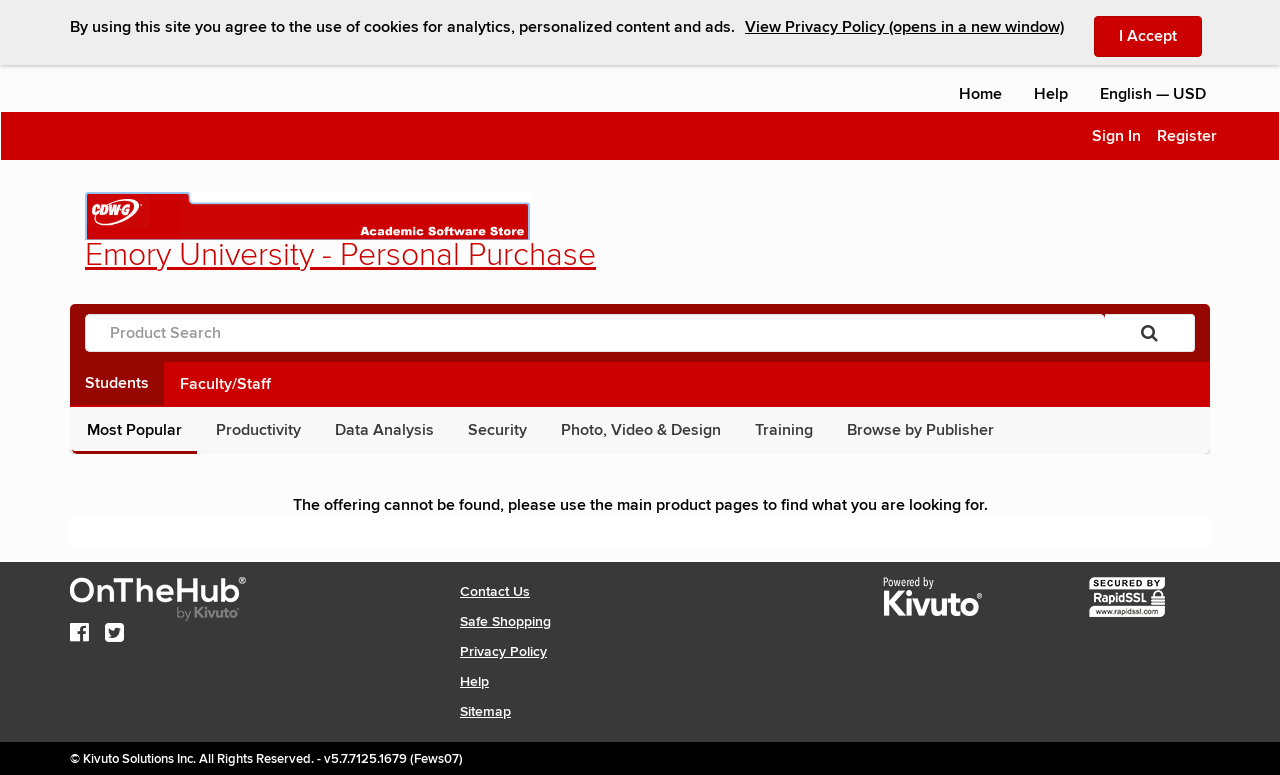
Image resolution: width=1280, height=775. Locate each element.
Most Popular (134, 430)
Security (497, 430)
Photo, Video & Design (641, 430)
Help (1051, 94)
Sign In (1116, 136)
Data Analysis (384, 430)
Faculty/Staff (225, 384)
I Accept (1160, 35)
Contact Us (495, 591)
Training (784, 430)
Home (980, 94)
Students (117, 383)
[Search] (1149, 333)
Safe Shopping (505, 621)
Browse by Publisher (920, 430)
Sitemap (485, 711)
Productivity (258, 430)
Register (1187, 136)
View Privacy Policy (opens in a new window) (904, 27)
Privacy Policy (503, 651)
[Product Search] (595, 333)
